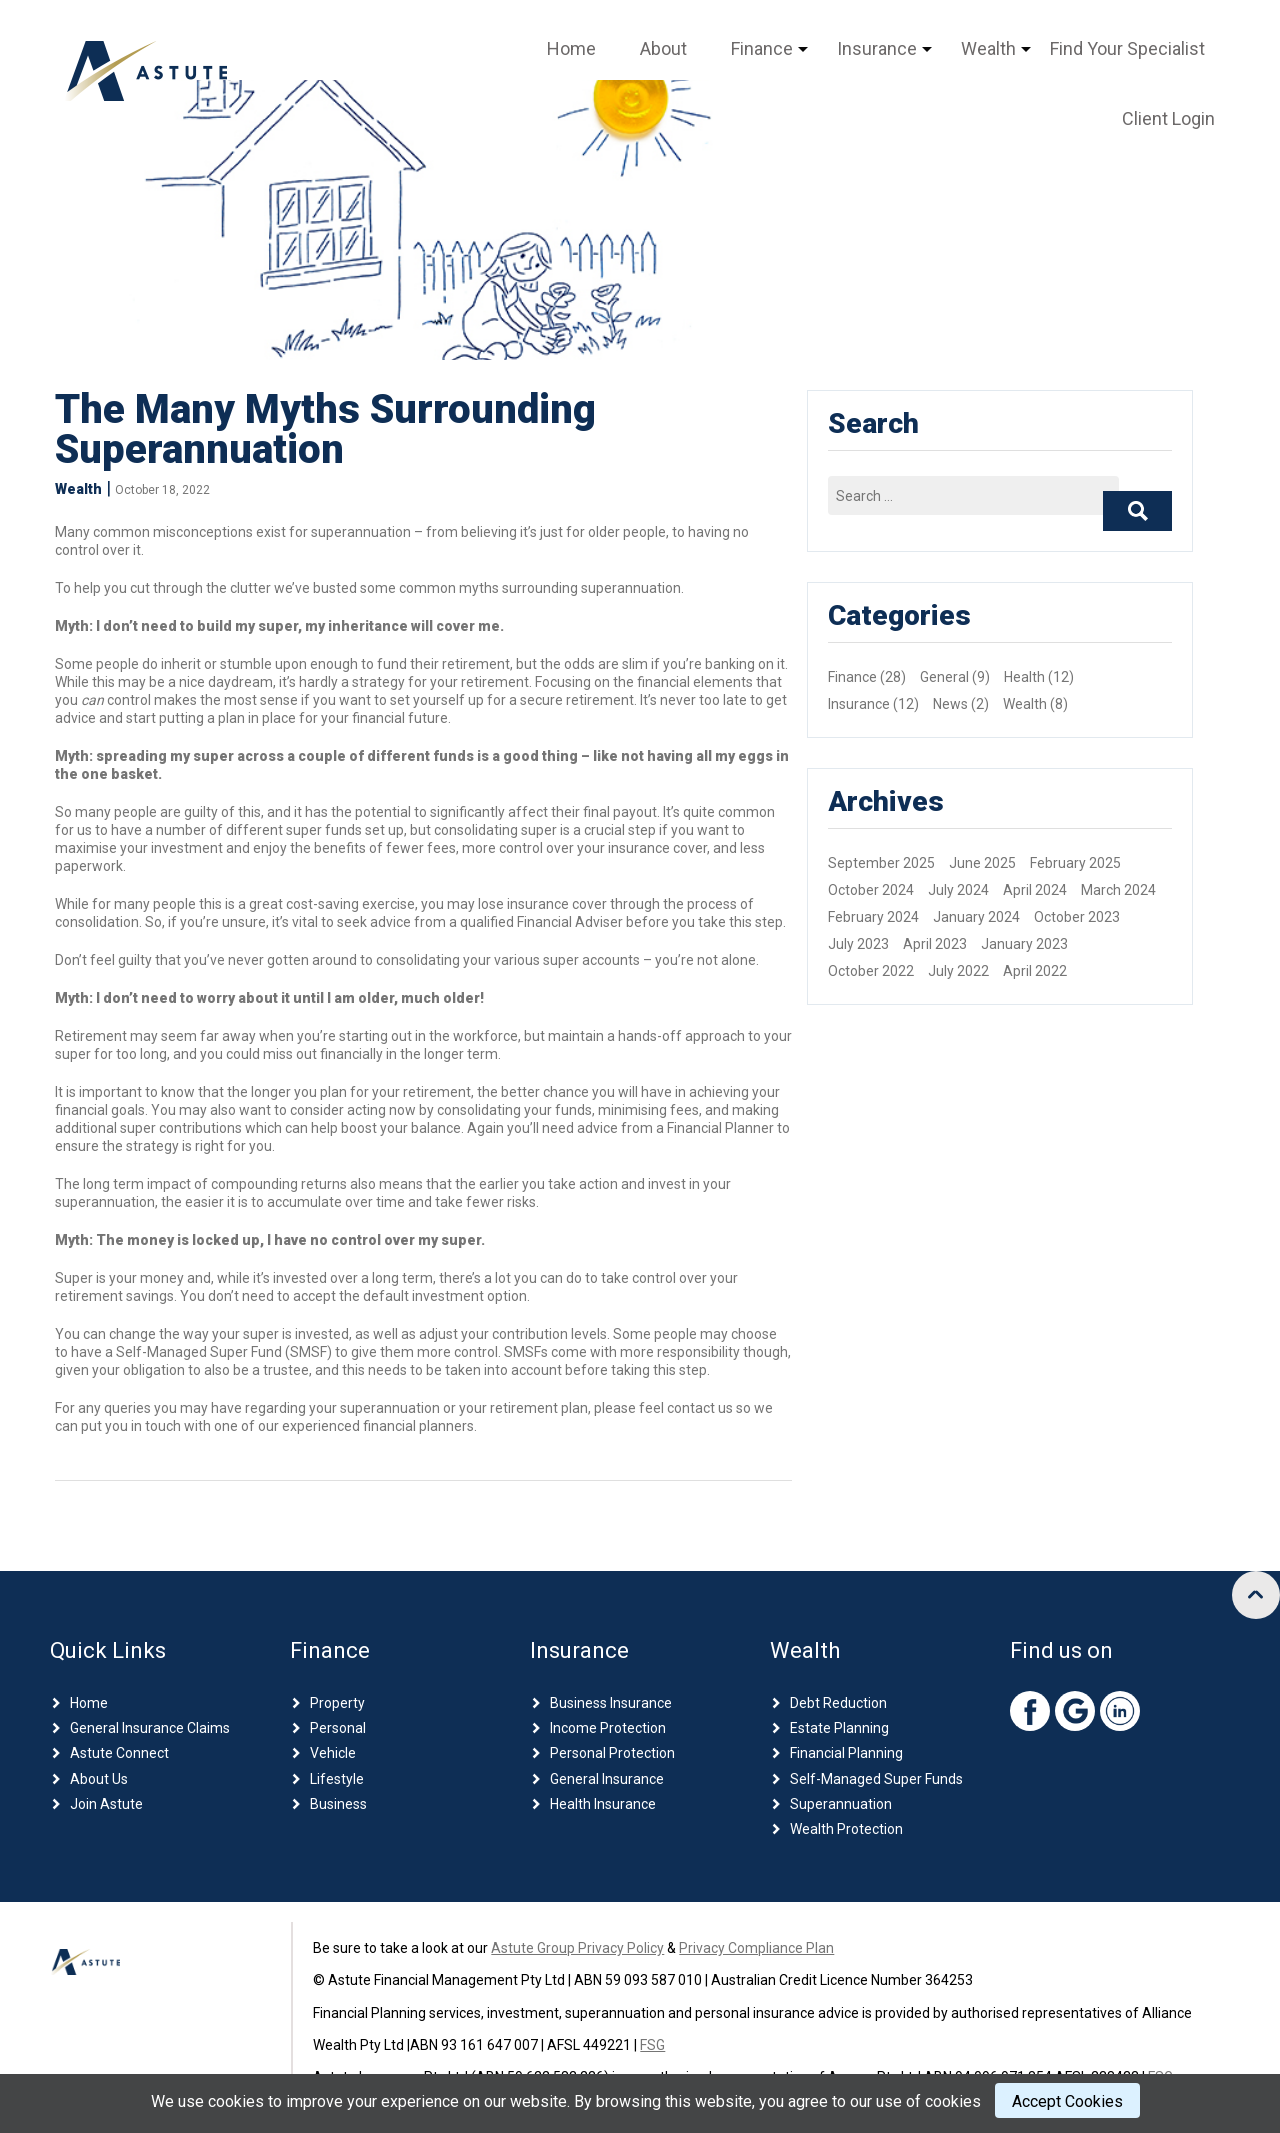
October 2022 (871, 971)
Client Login (1168, 118)
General (944, 677)
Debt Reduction (838, 1703)
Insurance (877, 48)
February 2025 (1075, 863)
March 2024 (1118, 890)
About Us (99, 1779)
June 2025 (982, 863)
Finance (762, 48)
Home (571, 48)
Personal (338, 1728)
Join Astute (106, 1804)
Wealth (988, 48)
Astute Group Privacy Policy (577, 1948)
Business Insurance (611, 1703)
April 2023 (935, 944)
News (950, 704)
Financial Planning (846, 1753)
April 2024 (1035, 890)
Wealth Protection (846, 1829)
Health (1024, 677)
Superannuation (841, 1804)
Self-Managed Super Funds (876, 1779)
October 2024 (871, 890)
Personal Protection (612, 1753)
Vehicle (333, 1753)
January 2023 (1024, 944)
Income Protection (608, 1728)
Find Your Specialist (1127, 48)
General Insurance (607, 1779)
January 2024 (976, 917)
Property (337, 1703)
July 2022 (958, 971)
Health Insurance (603, 1804)
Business (338, 1804)
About (663, 48)
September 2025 (881, 863)
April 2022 (1035, 971)
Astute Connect (119, 1753)
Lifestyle (337, 1779)
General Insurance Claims (150, 1728)
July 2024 (958, 890)
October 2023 (1077, 917)
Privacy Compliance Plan (756, 1948)
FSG (652, 2045)
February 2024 (873, 917)
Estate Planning (839, 1728)
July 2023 (858, 944)
